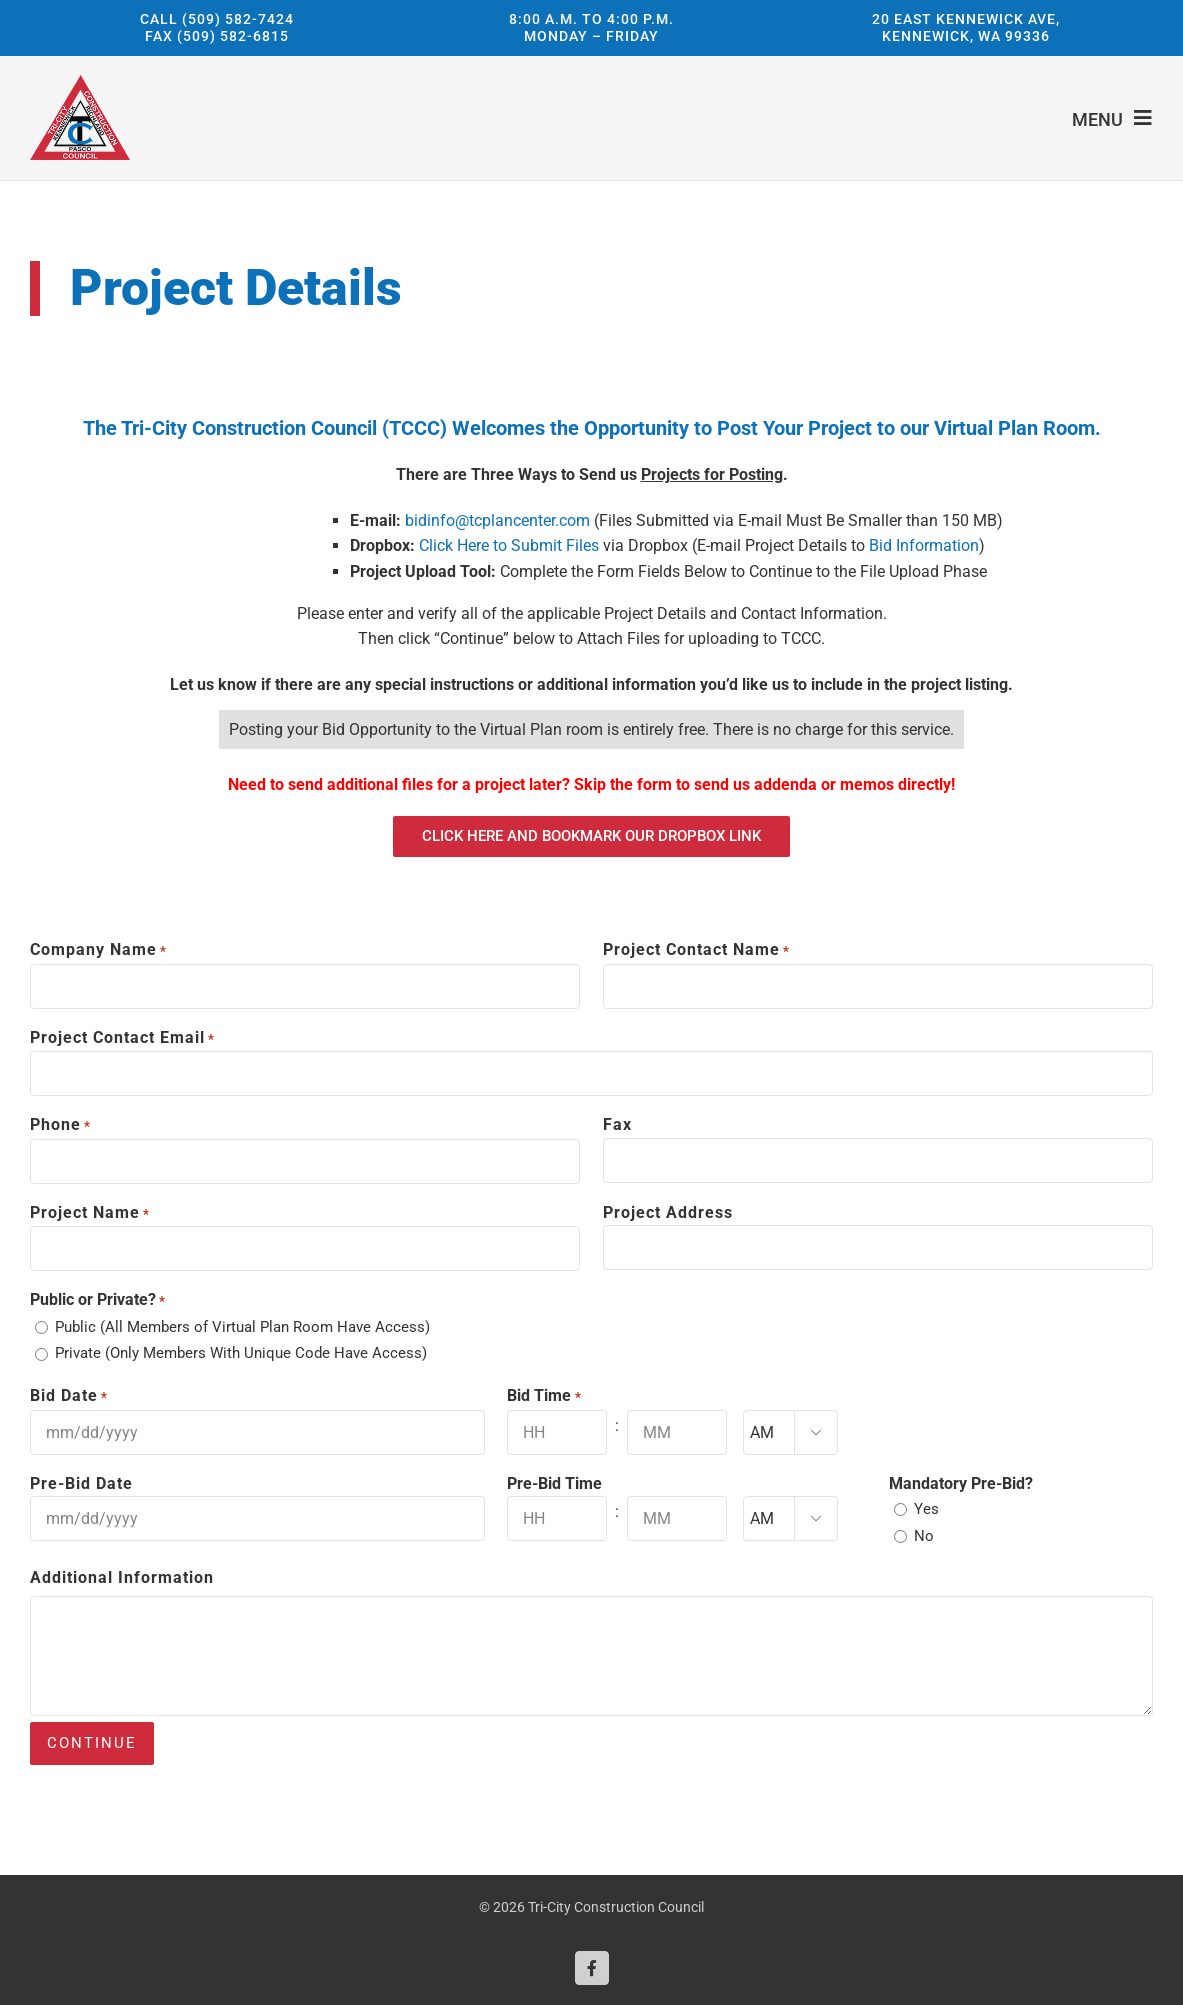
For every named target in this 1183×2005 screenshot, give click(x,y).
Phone (60, 1126)
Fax (617, 1124)
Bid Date (69, 1397)
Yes (926, 1509)
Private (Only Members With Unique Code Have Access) (241, 1353)
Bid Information (924, 545)
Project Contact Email (122, 1039)
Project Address (668, 1212)
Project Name (90, 1214)
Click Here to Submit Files (509, 545)
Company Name (98, 951)
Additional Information (122, 1577)
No (924, 1536)
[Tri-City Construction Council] (80, 82)
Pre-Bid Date (81, 1483)
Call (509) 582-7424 (217, 18)
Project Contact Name (696, 951)
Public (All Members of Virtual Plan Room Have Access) (242, 1327)
